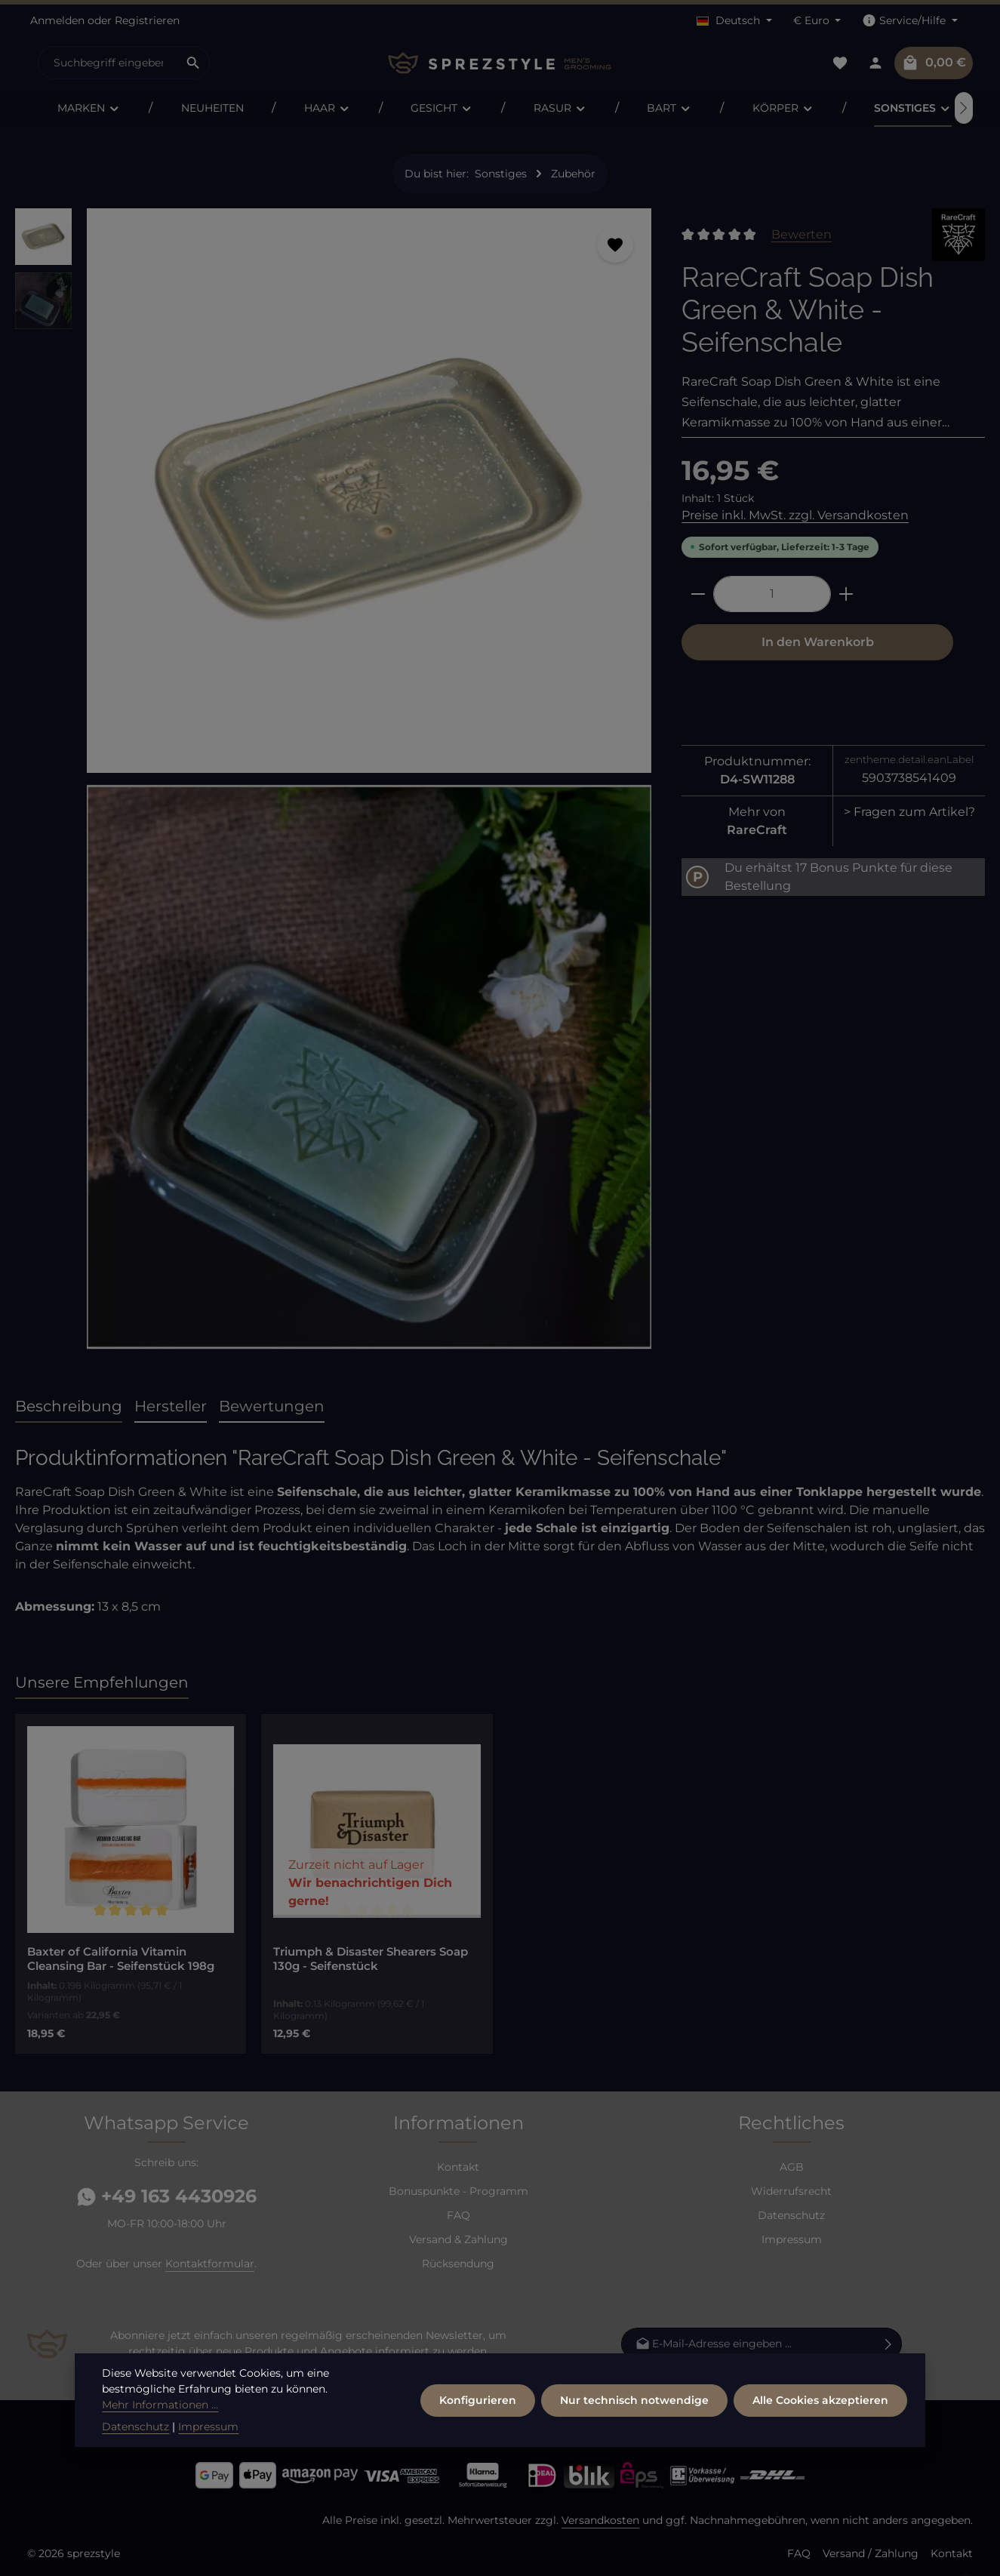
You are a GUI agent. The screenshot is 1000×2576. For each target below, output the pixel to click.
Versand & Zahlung (458, 2239)
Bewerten (801, 234)
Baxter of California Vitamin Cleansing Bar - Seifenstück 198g (120, 1959)
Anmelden (57, 20)
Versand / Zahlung (870, 2553)
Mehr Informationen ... (160, 2438)
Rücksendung (458, 2263)
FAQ (458, 2215)
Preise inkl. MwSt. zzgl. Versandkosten (795, 515)
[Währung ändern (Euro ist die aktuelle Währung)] (817, 21)
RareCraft (757, 830)
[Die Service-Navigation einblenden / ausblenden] (910, 21)
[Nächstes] (964, 108)
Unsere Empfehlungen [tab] (102, 1682)
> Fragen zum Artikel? (909, 812)
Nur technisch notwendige (634, 2434)
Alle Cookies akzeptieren (820, 2434)
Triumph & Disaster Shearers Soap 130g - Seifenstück (370, 1959)
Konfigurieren (477, 2434)
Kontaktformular (209, 2263)
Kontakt (458, 2167)
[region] (333, 784)
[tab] (68, 1407)
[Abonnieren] (888, 2344)
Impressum (792, 2239)
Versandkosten (600, 2520)
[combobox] (108, 62)
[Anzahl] (772, 594)
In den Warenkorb (818, 642)
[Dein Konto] (875, 63)
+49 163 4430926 (167, 2196)
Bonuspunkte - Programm (458, 2191)
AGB (792, 2167)
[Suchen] (193, 62)
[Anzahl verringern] (698, 594)
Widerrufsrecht (791, 2191)
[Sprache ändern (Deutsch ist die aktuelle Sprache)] (734, 21)
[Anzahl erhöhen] (846, 594)
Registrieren (147, 20)
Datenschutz (791, 2215)
